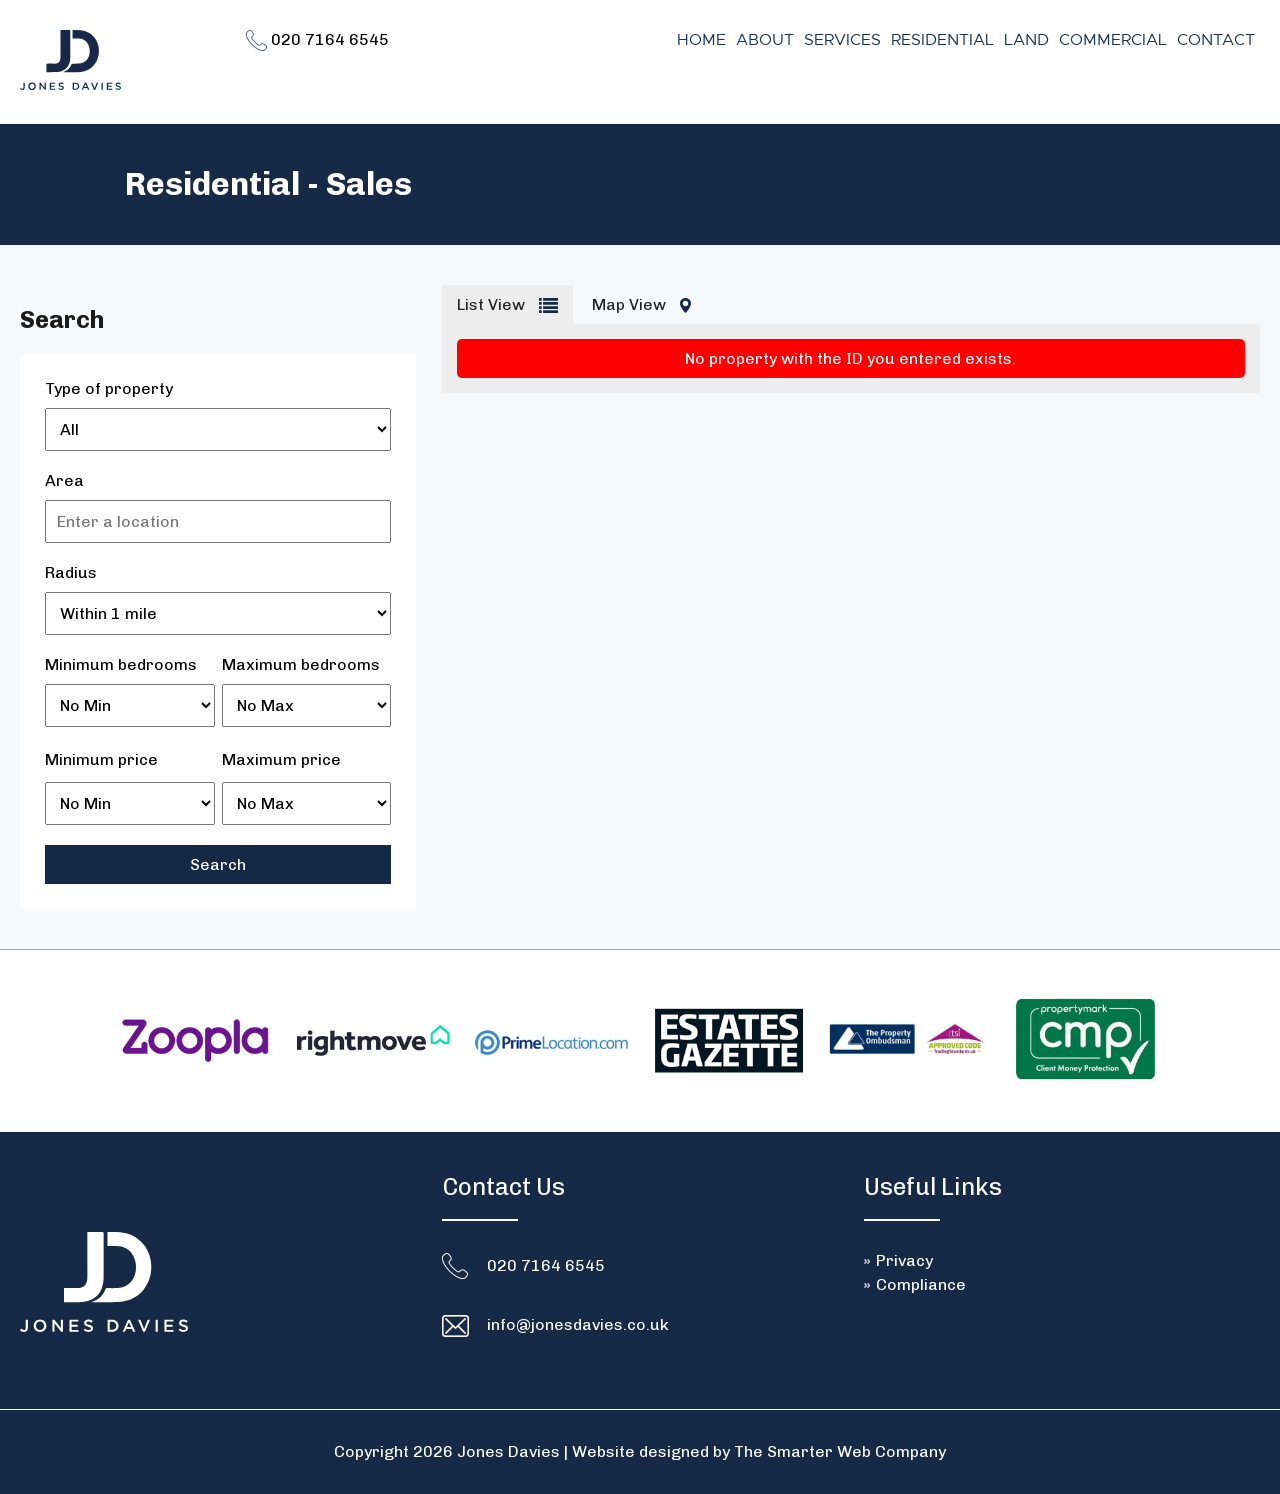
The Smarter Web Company (840, 1451)
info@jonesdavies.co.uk (578, 1324)
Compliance (921, 1284)
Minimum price (101, 759)
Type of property (109, 388)
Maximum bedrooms (301, 664)
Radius (71, 572)
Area (64, 480)
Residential (942, 40)
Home (701, 40)
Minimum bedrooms (121, 664)
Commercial (1113, 40)
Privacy (904, 1260)
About (765, 40)
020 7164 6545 (317, 39)
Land (1026, 40)
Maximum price (281, 759)
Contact (1216, 40)
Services (842, 40)
